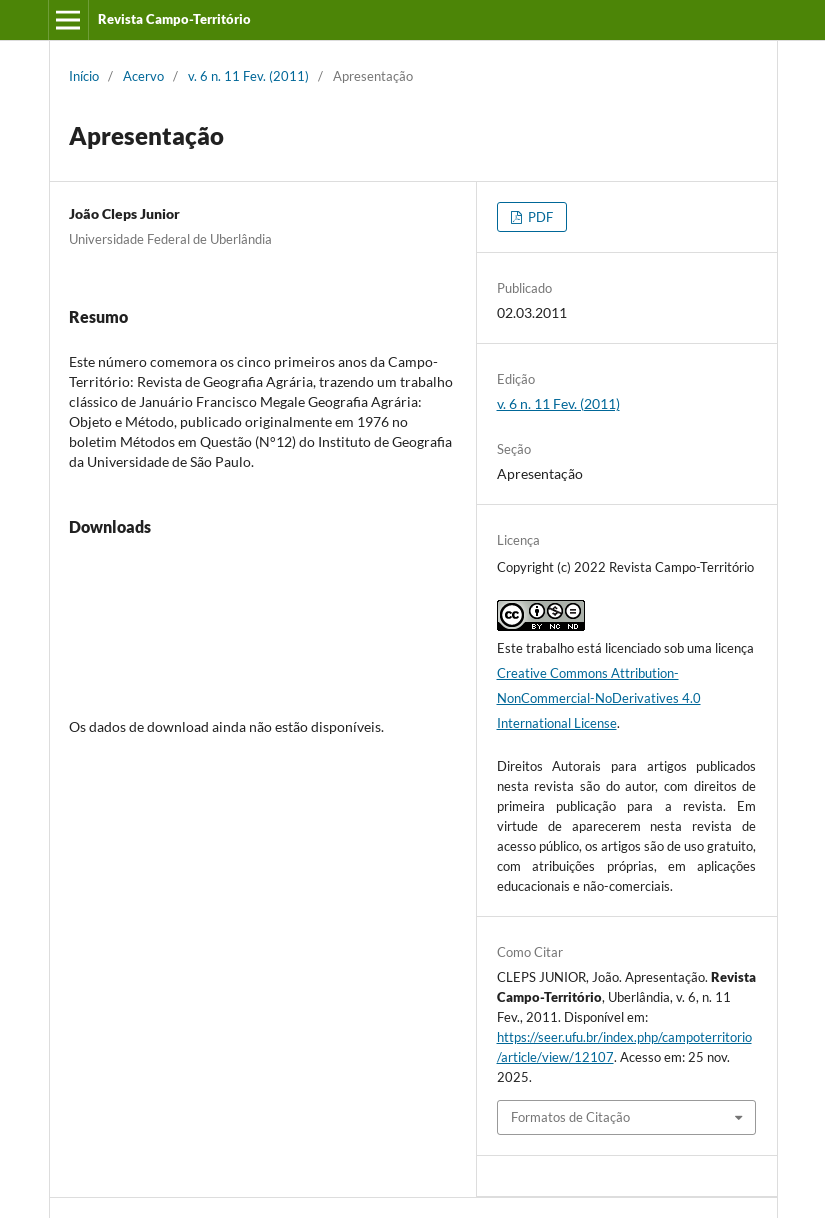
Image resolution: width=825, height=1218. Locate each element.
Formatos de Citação (570, 1117)
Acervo (143, 76)
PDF (539, 217)
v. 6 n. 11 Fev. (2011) (248, 76)
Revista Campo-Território (174, 19)
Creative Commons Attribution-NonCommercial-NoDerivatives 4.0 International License (599, 698)
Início (84, 76)
